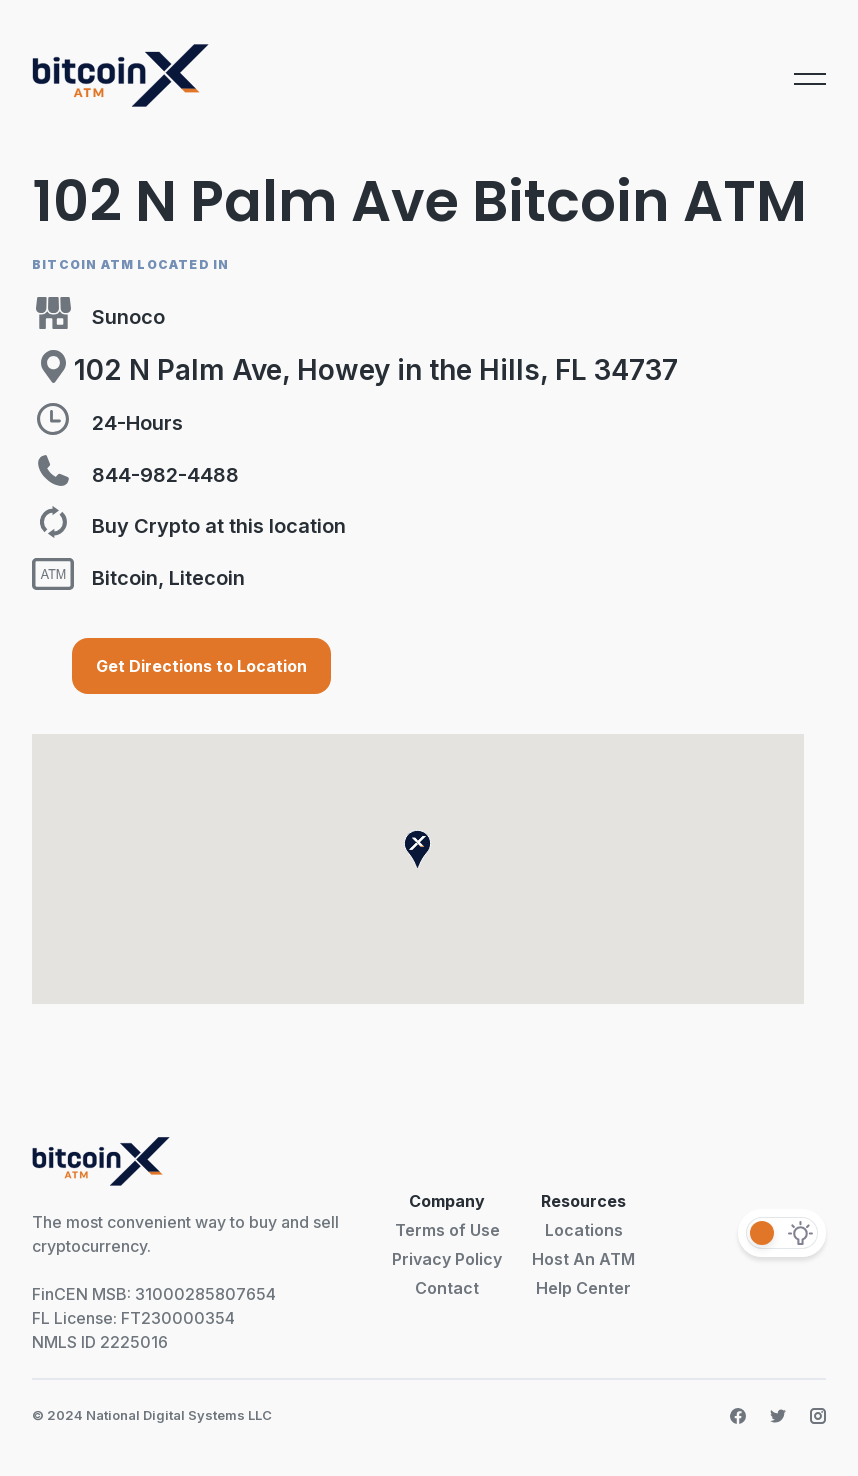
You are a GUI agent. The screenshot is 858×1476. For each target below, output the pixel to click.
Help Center (583, 1288)
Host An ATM (583, 1259)
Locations (584, 1230)
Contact (447, 1288)
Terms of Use (447, 1230)
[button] (417, 849)
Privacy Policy (447, 1259)
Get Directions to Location (201, 666)
